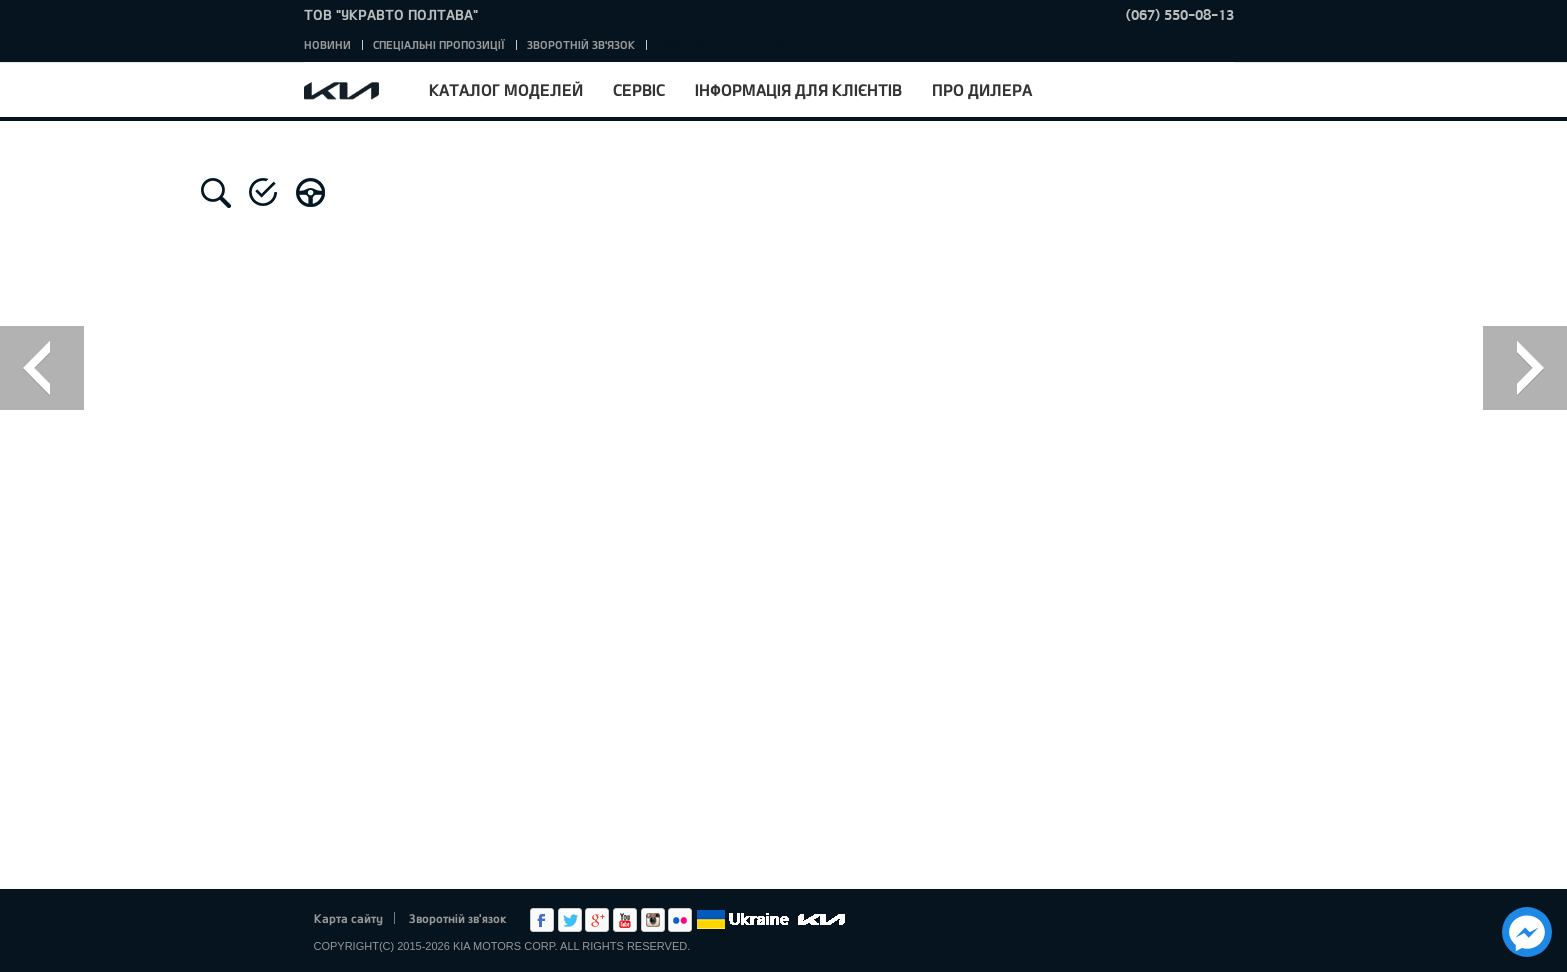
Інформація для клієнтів (798, 89)
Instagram (653, 920)
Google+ (597, 920)
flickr (680, 920)
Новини (327, 44)
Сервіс (639, 89)
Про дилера (982, 89)
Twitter (570, 920)
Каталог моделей (506, 89)
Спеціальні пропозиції (439, 44)
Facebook (542, 920)
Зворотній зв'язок (581, 44)
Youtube (625, 920)
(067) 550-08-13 (1180, 14)
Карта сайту (348, 918)
